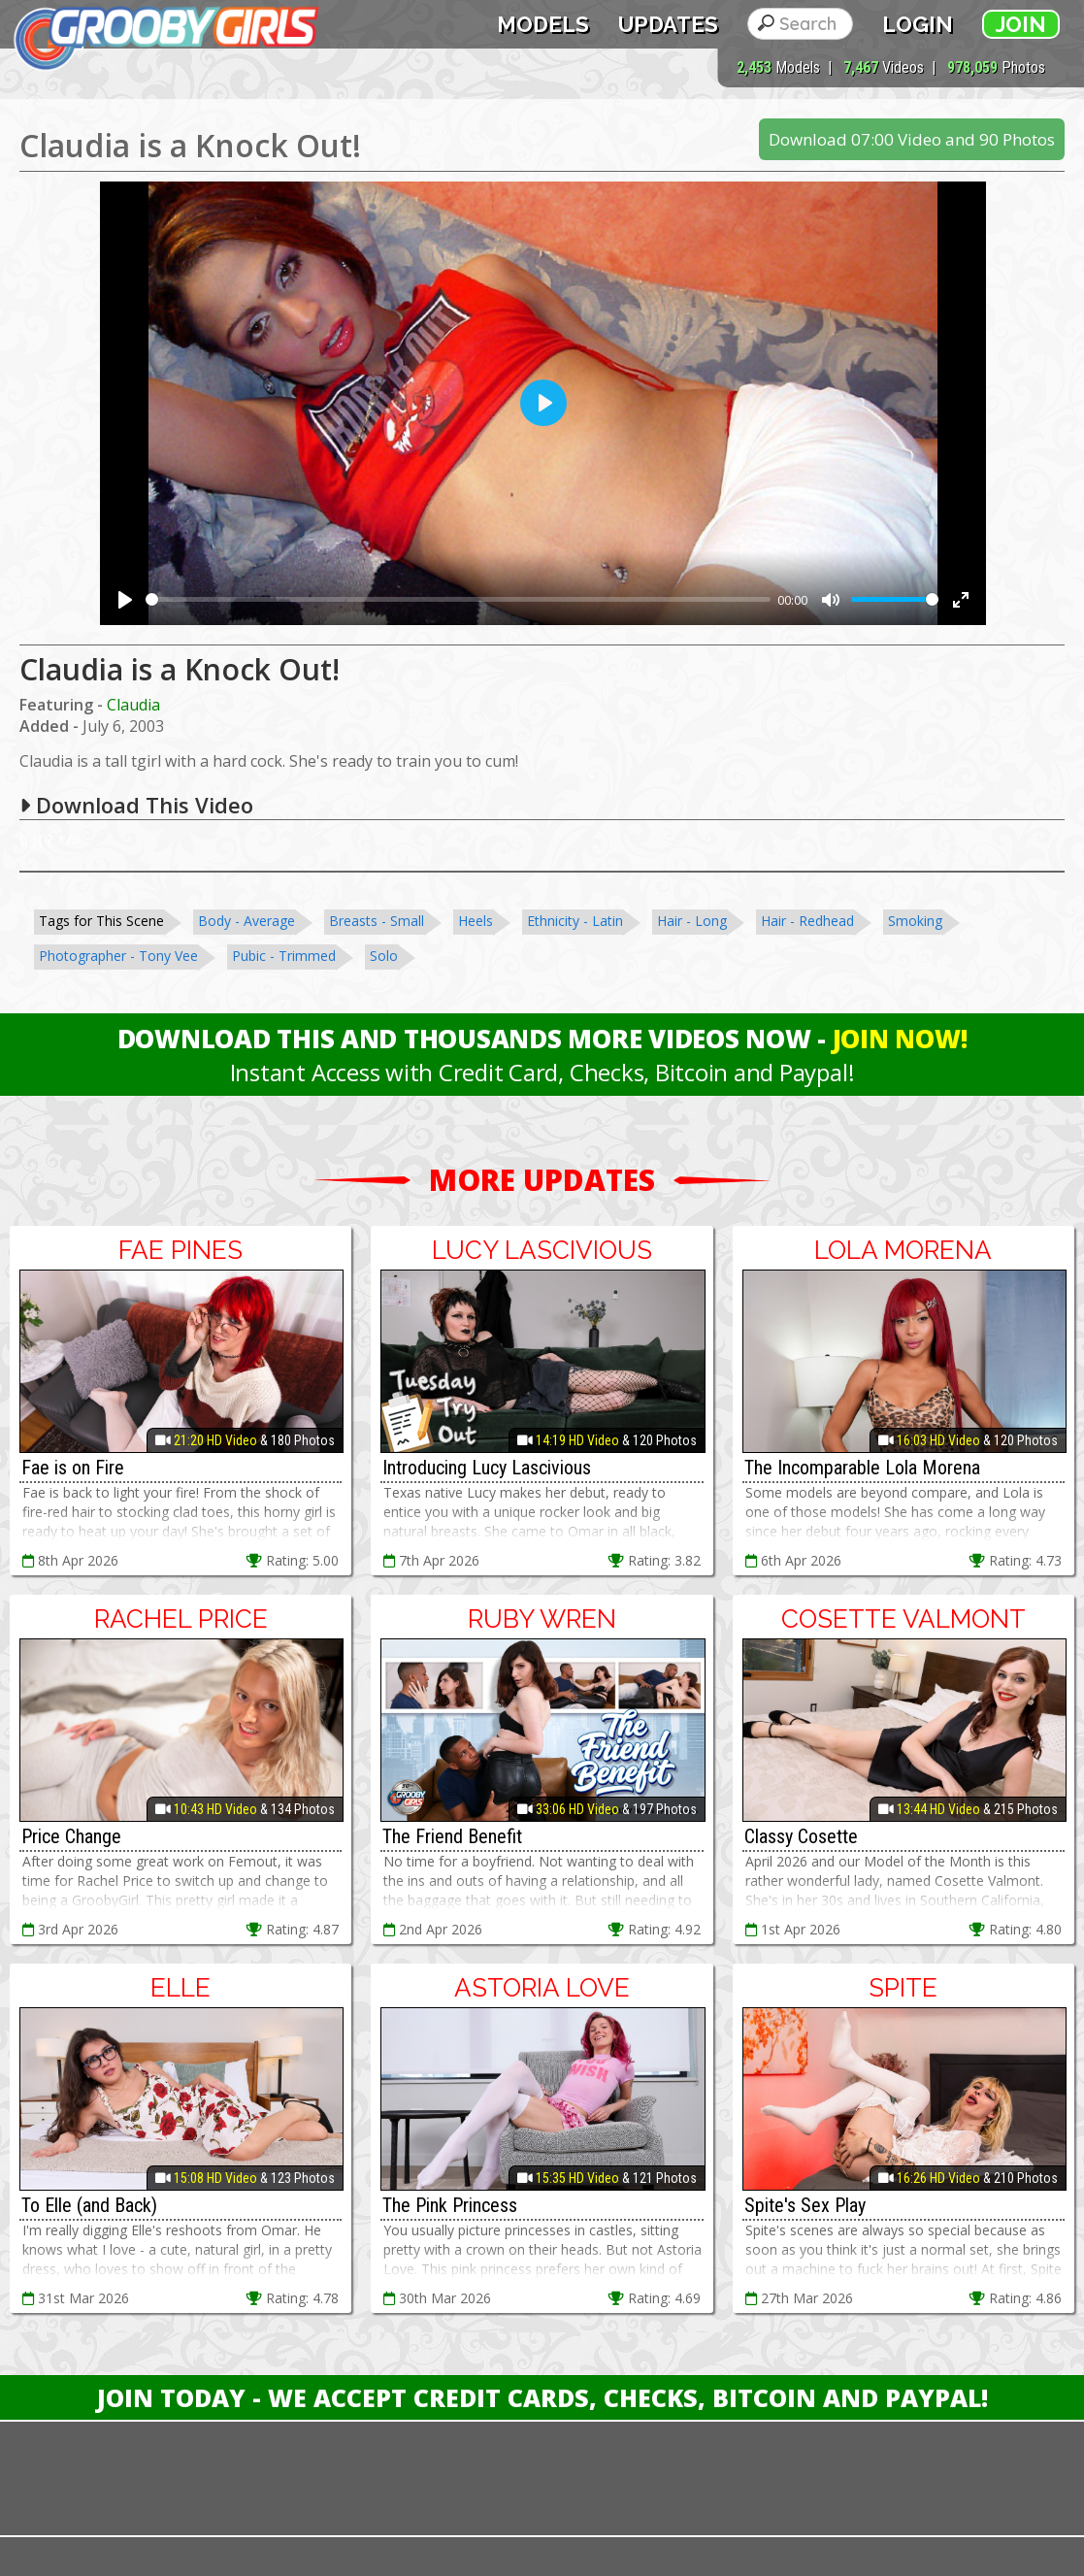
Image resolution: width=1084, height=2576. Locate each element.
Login (917, 24)
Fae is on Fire (72, 1467)
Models (543, 24)
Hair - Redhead (807, 920)
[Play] (125, 599)
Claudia (133, 704)
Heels (475, 920)
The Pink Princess (449, 2205)
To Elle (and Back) (89, 2205)
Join (1021, 24)
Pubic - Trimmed (284, 955)
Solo (384, 955)
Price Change (71, 1836)
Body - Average (246, 920)
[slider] (458, 599)
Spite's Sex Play (805, 2205)
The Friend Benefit (452, 1836)
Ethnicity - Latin (575, 920)
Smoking (915, 920)
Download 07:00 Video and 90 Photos (912, 139)
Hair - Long (692, 920)
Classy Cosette (801, 1836)
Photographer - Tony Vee (118, 955)
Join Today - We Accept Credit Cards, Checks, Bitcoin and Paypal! (542, 2397)
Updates (668, 24)
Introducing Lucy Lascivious (486, 1467)
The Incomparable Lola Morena (862, 1467)
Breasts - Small (376, 920)
